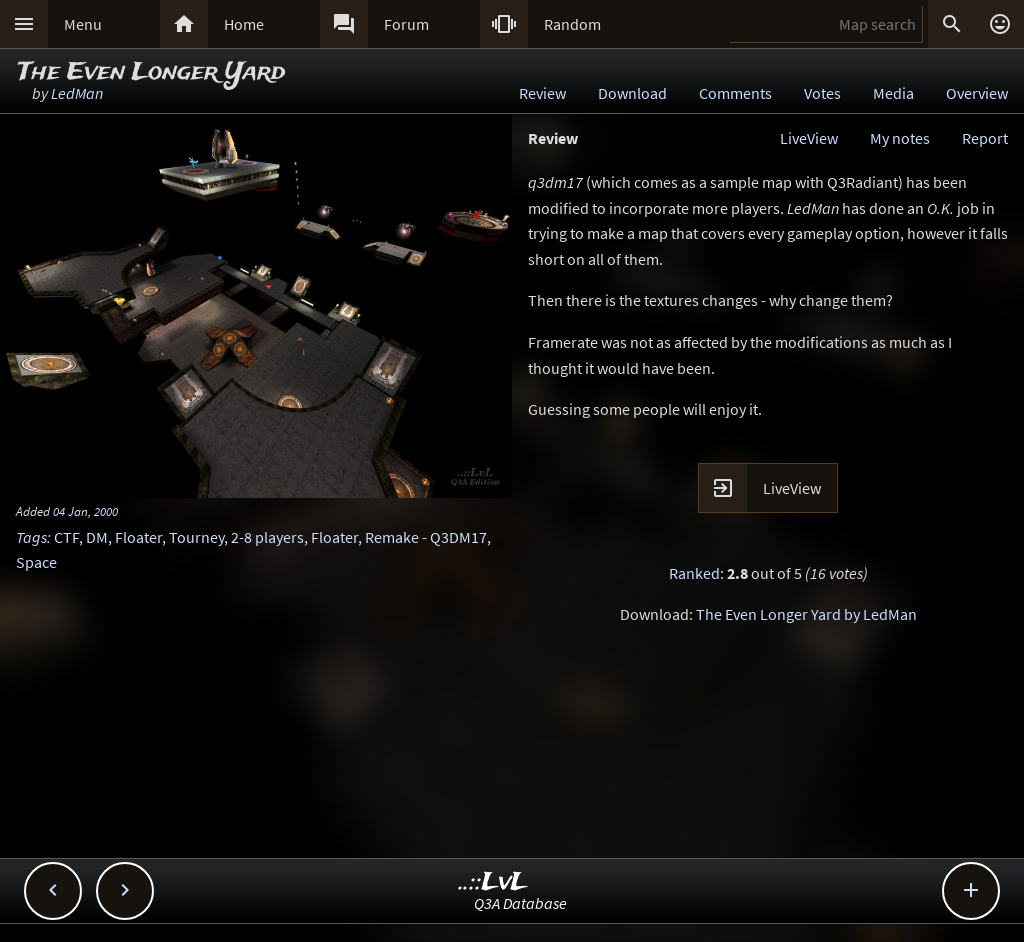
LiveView (809, 138)
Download (632, 93)
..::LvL (493, 882)
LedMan (77, 93)
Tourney (196, 537)
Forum (406, 24)
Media (893, 93)
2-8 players (267, 537)
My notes (900, 138)
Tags (31, 537)
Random (572, 24)
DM (97, 537)
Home (244, 24)
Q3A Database (520, 903)
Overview (977, 93)
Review (542, 93)
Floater (138, 537)
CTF (66, 537)
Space (36, 562)
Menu (83, 24)
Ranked (694, 573)
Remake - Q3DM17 (426, 537)
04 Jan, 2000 (85, 511)
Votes (822, 93)
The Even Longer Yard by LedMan (806, 614)
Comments (735, 93)
